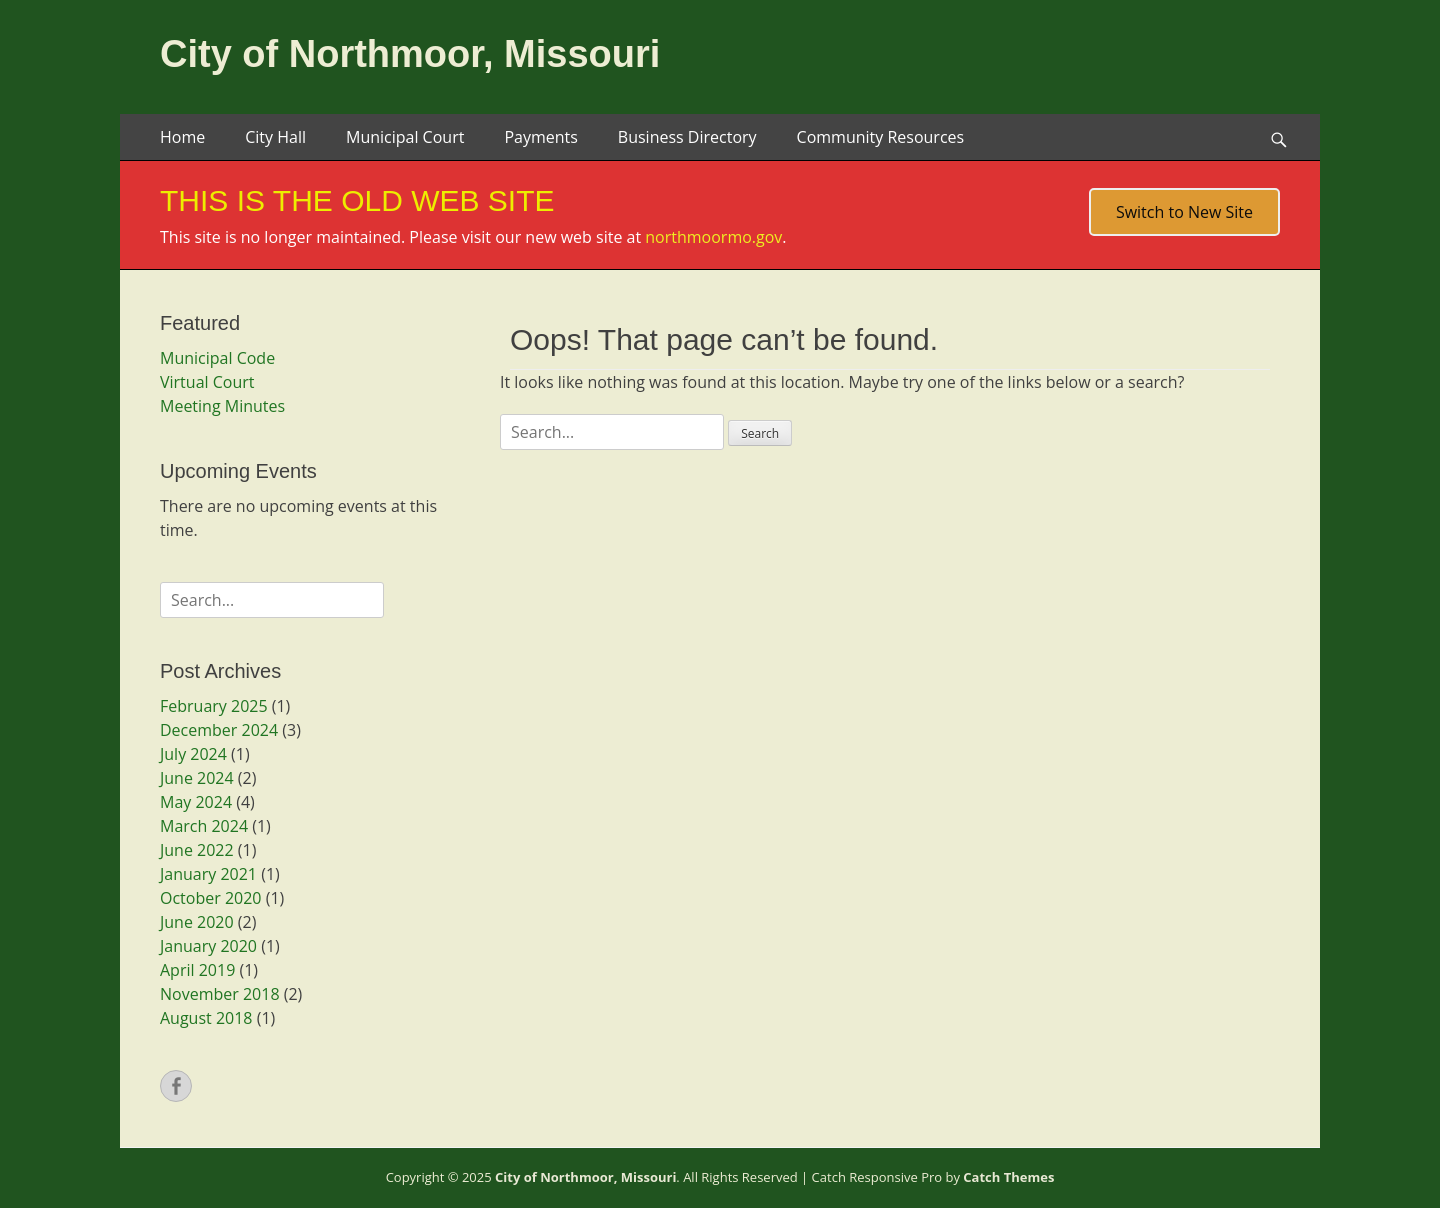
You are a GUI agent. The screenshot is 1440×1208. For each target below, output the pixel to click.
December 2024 (219, 730)
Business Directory (687, 137)
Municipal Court (405, 137)
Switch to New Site (1184, 212)
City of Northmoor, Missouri (410, 54)
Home (182, 137)
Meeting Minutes (222, 406)
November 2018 (220, 994)
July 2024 (193, 754)
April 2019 (197, 970)
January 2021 (208, 874)
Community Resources (881, 137)
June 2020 (197, 922)
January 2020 (208, 946)
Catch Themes (1008, 1177)
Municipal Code (217, 358)
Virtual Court (207, 382)
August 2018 (206, 1018)
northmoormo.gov (713, 237)
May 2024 (196, 802)
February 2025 (214, 706)
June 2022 (197, 850)
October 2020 (211, 898)
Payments (540, 137)
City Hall (275, 137)
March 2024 (204, 826)
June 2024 (197, 778)
